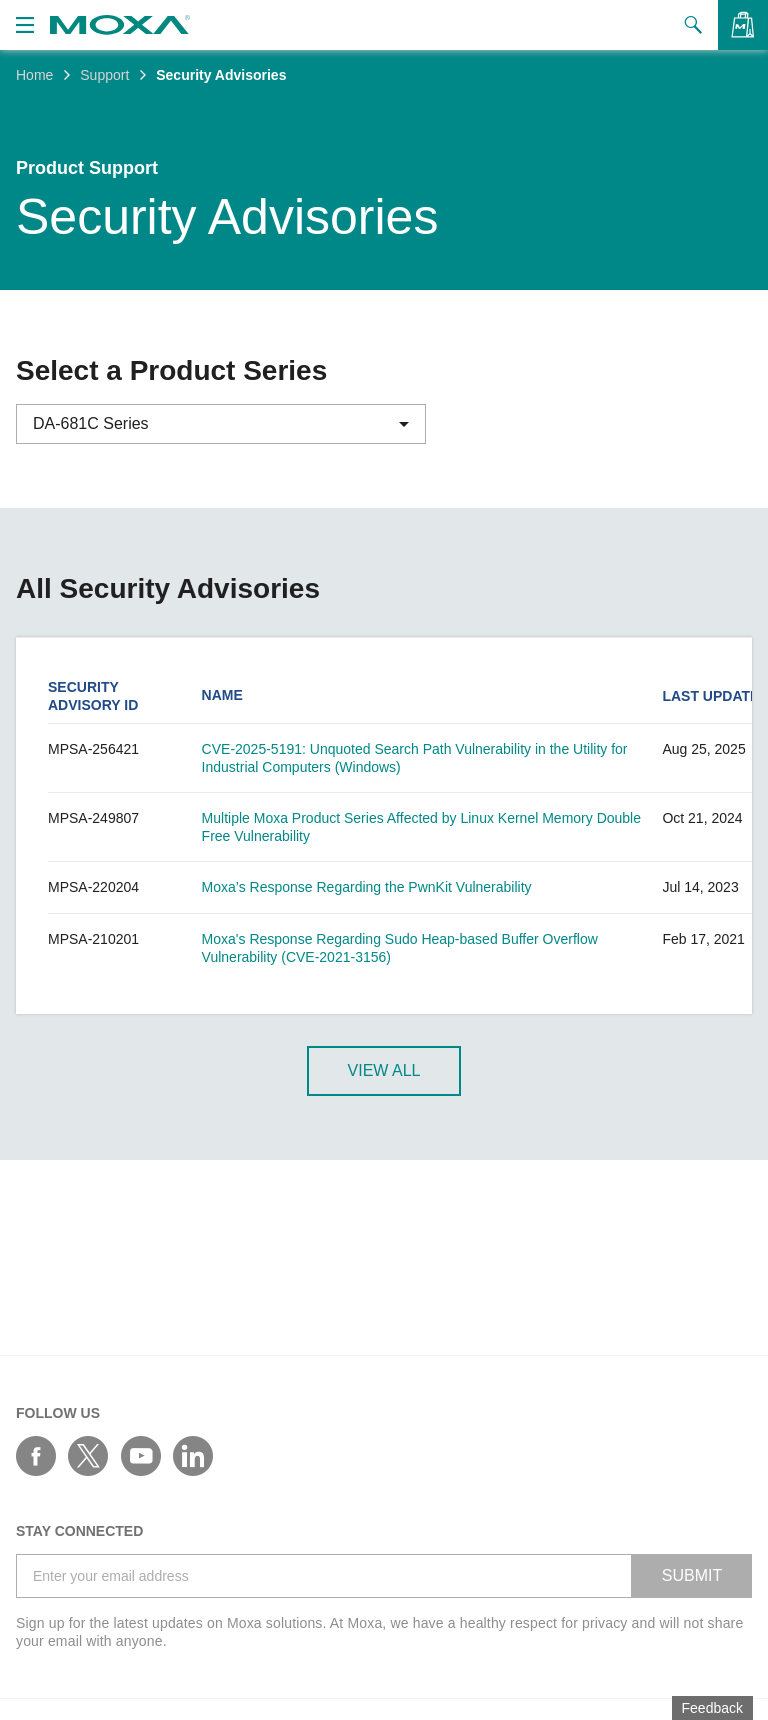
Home (34, 75)
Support (104, 75)
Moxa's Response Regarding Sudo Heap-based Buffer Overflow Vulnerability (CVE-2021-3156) (400, 948)
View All (384, 1071)
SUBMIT (692, 1575)
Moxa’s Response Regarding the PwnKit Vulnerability (367, 887)
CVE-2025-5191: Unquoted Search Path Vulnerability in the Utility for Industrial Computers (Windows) (415, 758)
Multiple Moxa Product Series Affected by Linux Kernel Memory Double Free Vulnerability (421, 827)
